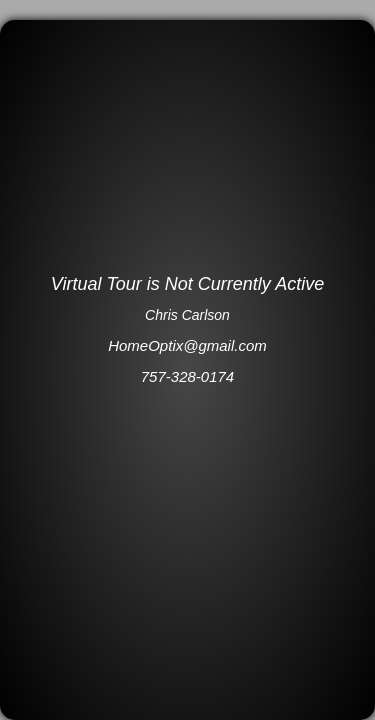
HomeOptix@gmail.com (187, 345)
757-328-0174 (187, 376)
